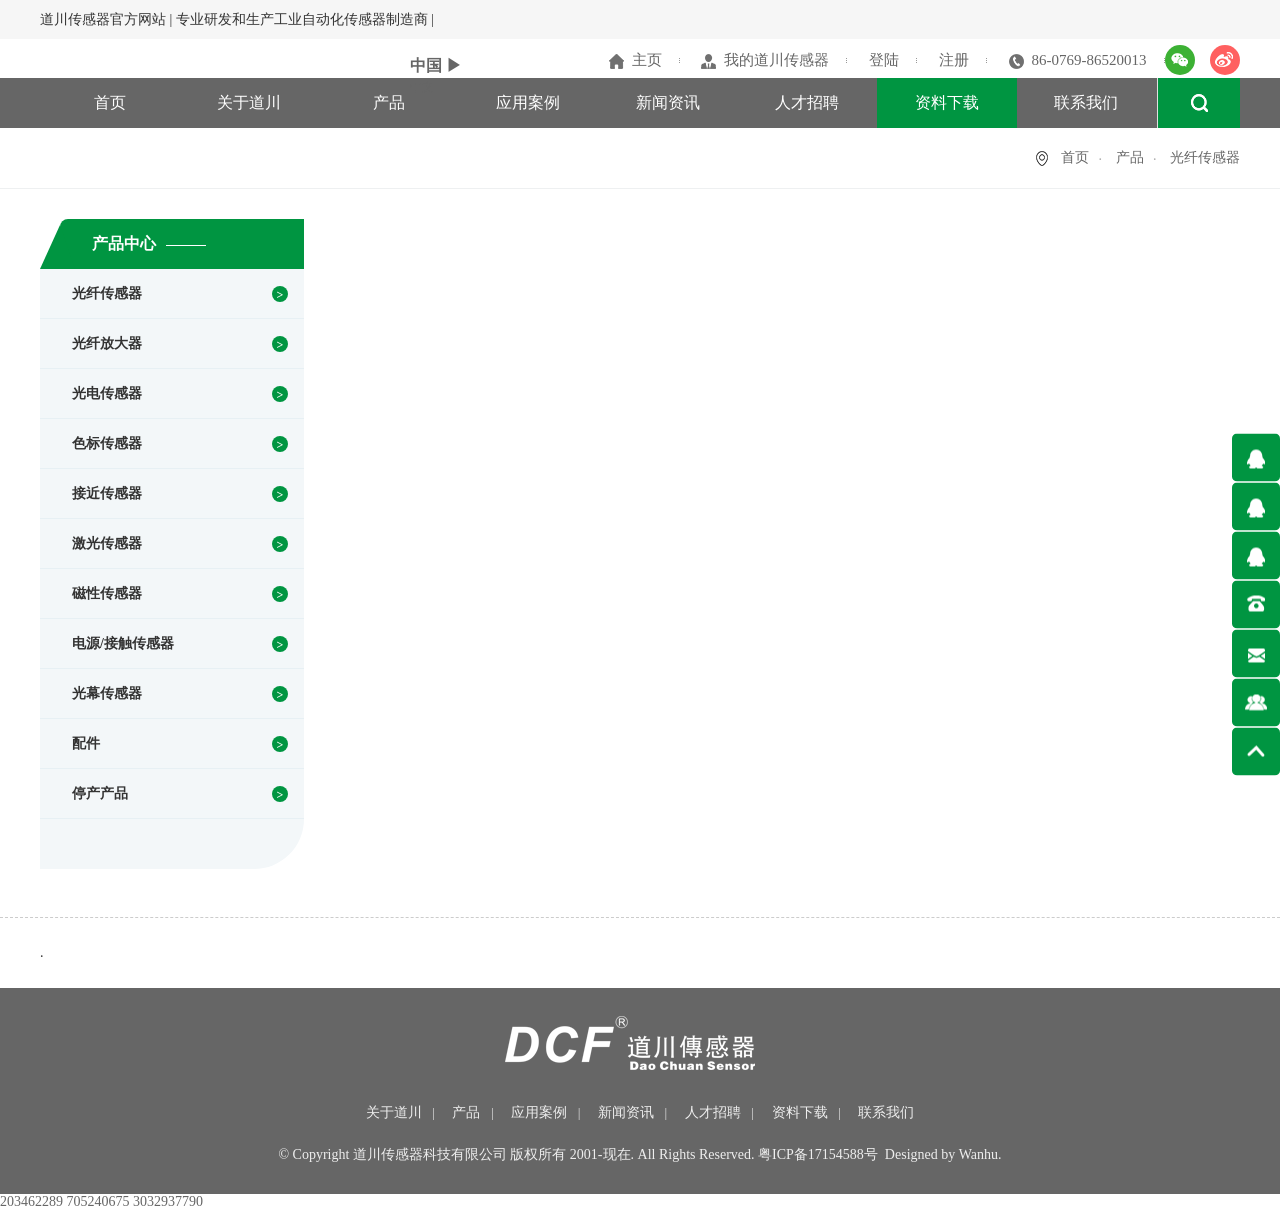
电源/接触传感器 (123, 643)
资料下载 (947, 102)
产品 (389, 102)
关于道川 (249, 102)
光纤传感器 (107, 293)
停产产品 (100, 793)
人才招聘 (807, 102)
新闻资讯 (668, 102)
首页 (110, 102)
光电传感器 (107, 393)
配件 (86, 743)
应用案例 (528, 102)
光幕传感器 (107, 693)
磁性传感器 (107, 593)
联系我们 (1086, 102)
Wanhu (978, 1154)
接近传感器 (107, 493)
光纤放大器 (107, 343)
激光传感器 (107, 543)
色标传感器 (107, 443)
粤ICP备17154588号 (818, 1154)
